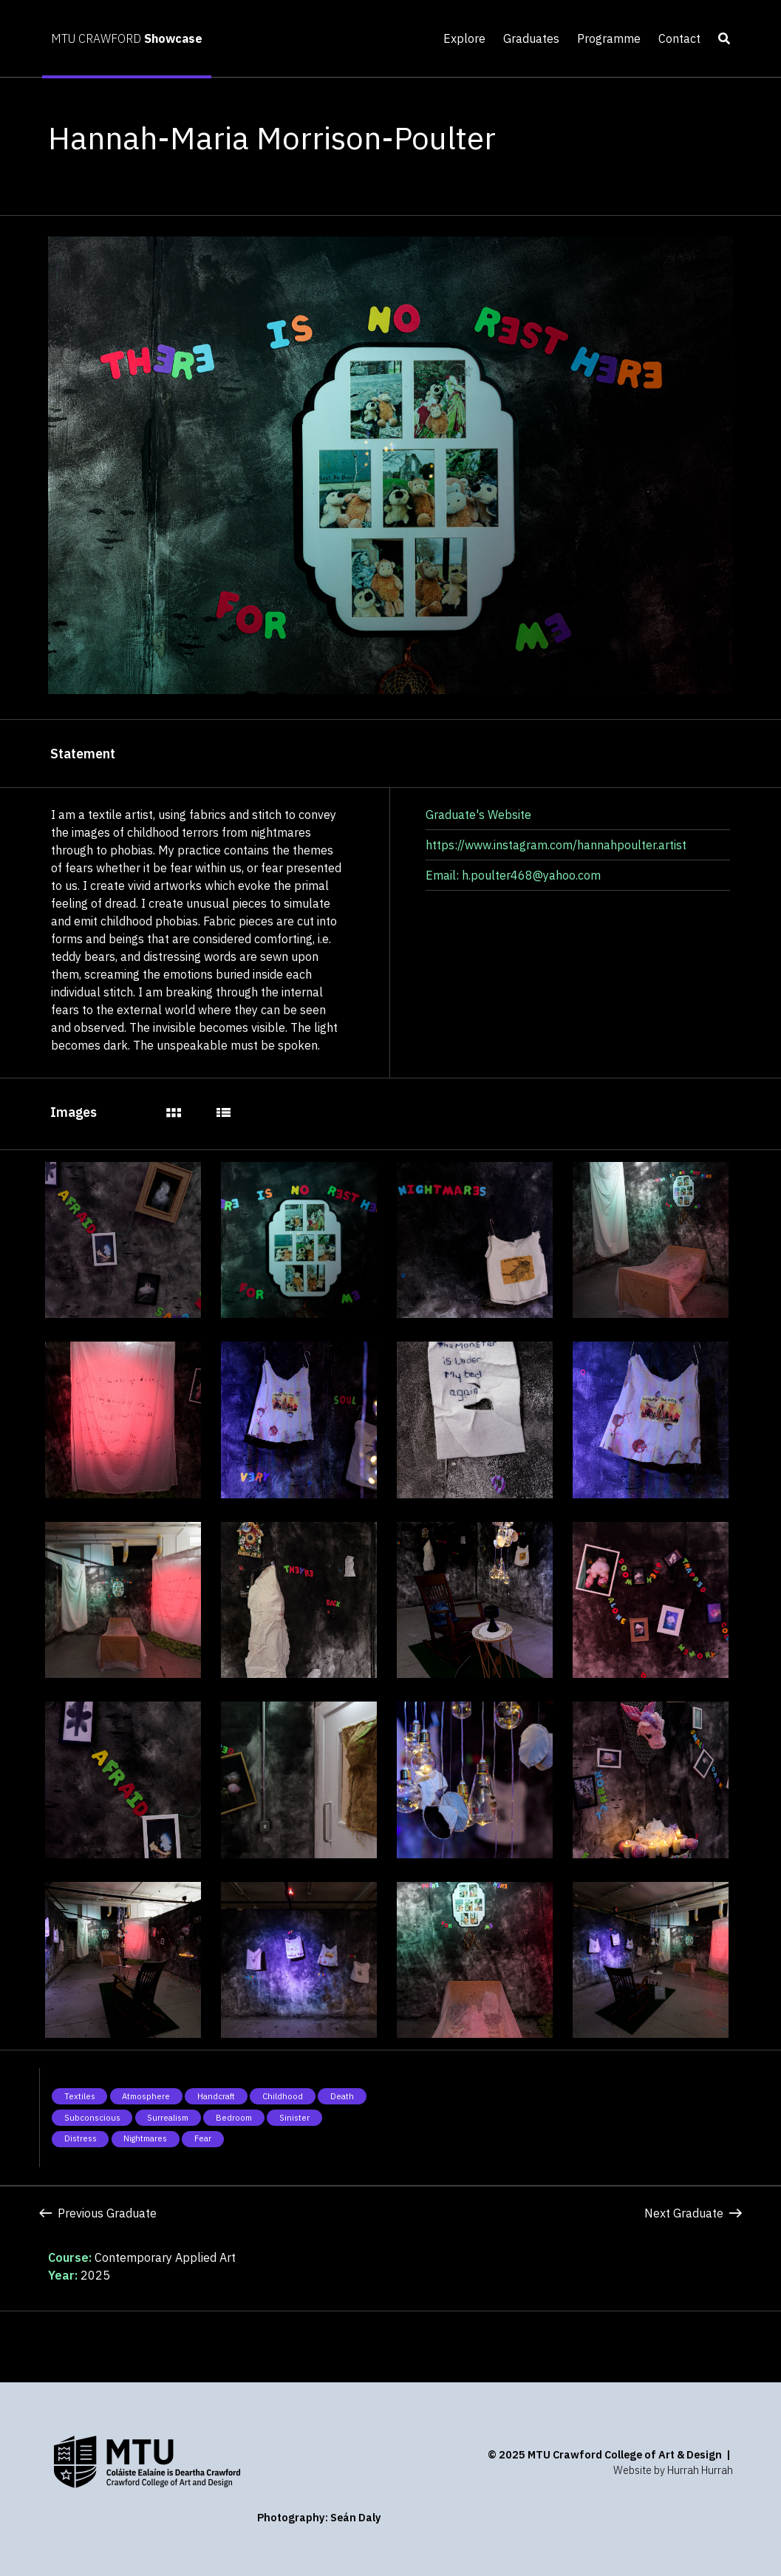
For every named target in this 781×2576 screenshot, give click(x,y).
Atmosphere (146, 2096)
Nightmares (145, 2138)
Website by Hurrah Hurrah (673, 2470)
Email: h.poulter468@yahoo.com (513, 875)
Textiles (79, 2096)
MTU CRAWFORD (126, 38)
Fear (202, 2138)
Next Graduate (693, 2213)
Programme (609, 38)
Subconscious (92, 2118)
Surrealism (167, 2118)
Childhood (282, 2096)
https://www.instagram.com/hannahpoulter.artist (556, 844)
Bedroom (234, 2118)
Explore (464, 38)
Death (342, 2096)
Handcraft (216, 2096)
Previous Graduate (98, 2213)
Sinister (294, 2118)
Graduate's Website (478, 814)
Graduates (531, 38)
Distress (80, 2138)
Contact (679, 38)
